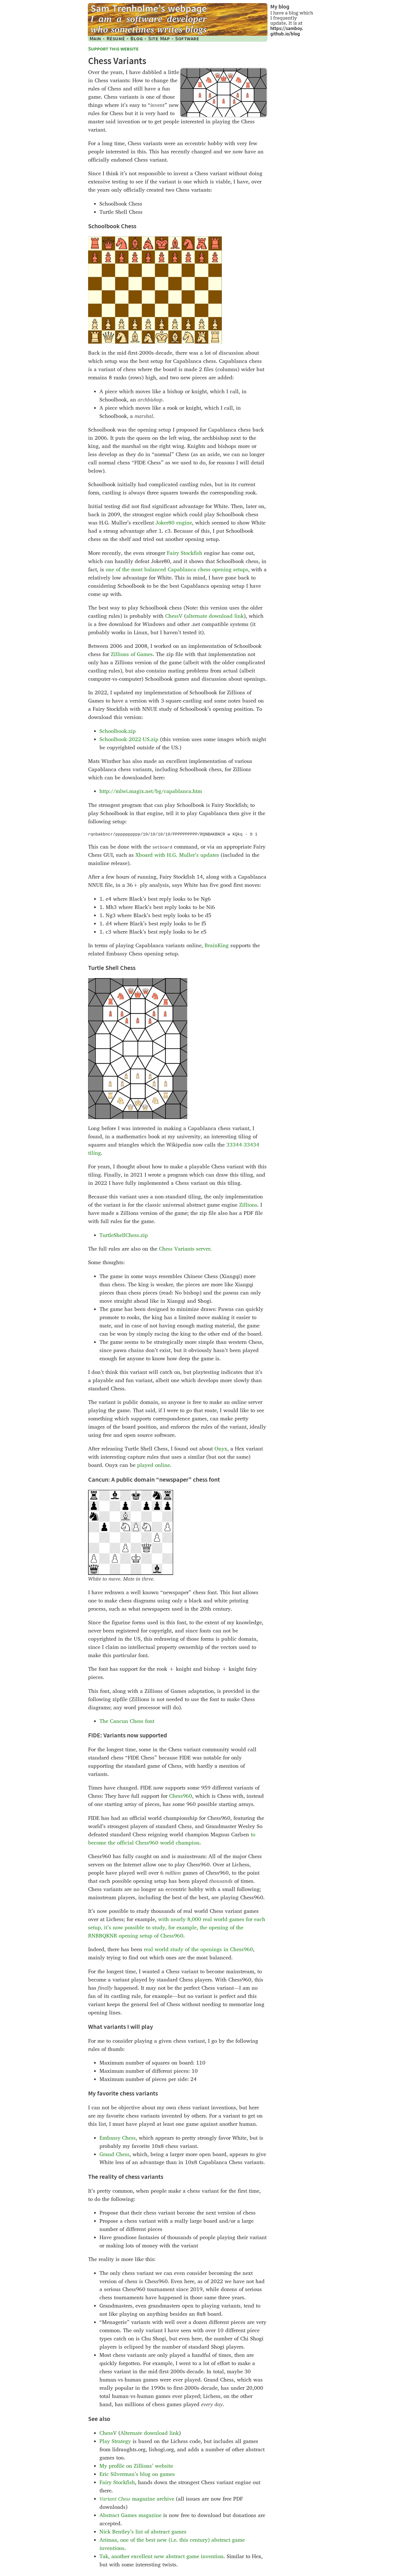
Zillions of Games (132, 654)
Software (187, 38)
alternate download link (215, 616)
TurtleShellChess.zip (123, 1235)
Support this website (113, 48)
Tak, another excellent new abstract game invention (161, 2556)
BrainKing (217, 945)
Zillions (248, 1205)
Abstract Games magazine (130, 2515)
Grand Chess (114, 2154)
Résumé (116, 38)
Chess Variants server (184, 1248)
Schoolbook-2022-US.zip (128, 739)
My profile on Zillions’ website (136, 2466)
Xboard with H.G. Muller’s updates (177, 855)
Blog (136, 38)
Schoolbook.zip (117, 731)
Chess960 (180, 1796)
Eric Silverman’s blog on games (137, 2474)
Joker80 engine (174, 522)
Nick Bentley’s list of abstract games (142, 2531)
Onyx (220, 1448)
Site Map (159, 38)
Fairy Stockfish (184, 553)
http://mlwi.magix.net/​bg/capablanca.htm (150, 791)
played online (153, 1465)
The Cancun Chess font (126, 1721)
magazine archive (136, 2498)
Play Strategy (115, 2441)
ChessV (173, 616)
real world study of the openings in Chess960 (198, 1949)
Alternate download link (149, 2433)
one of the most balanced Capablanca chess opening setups (177, 569)
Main (95, 38)
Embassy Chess (117, 2138)
